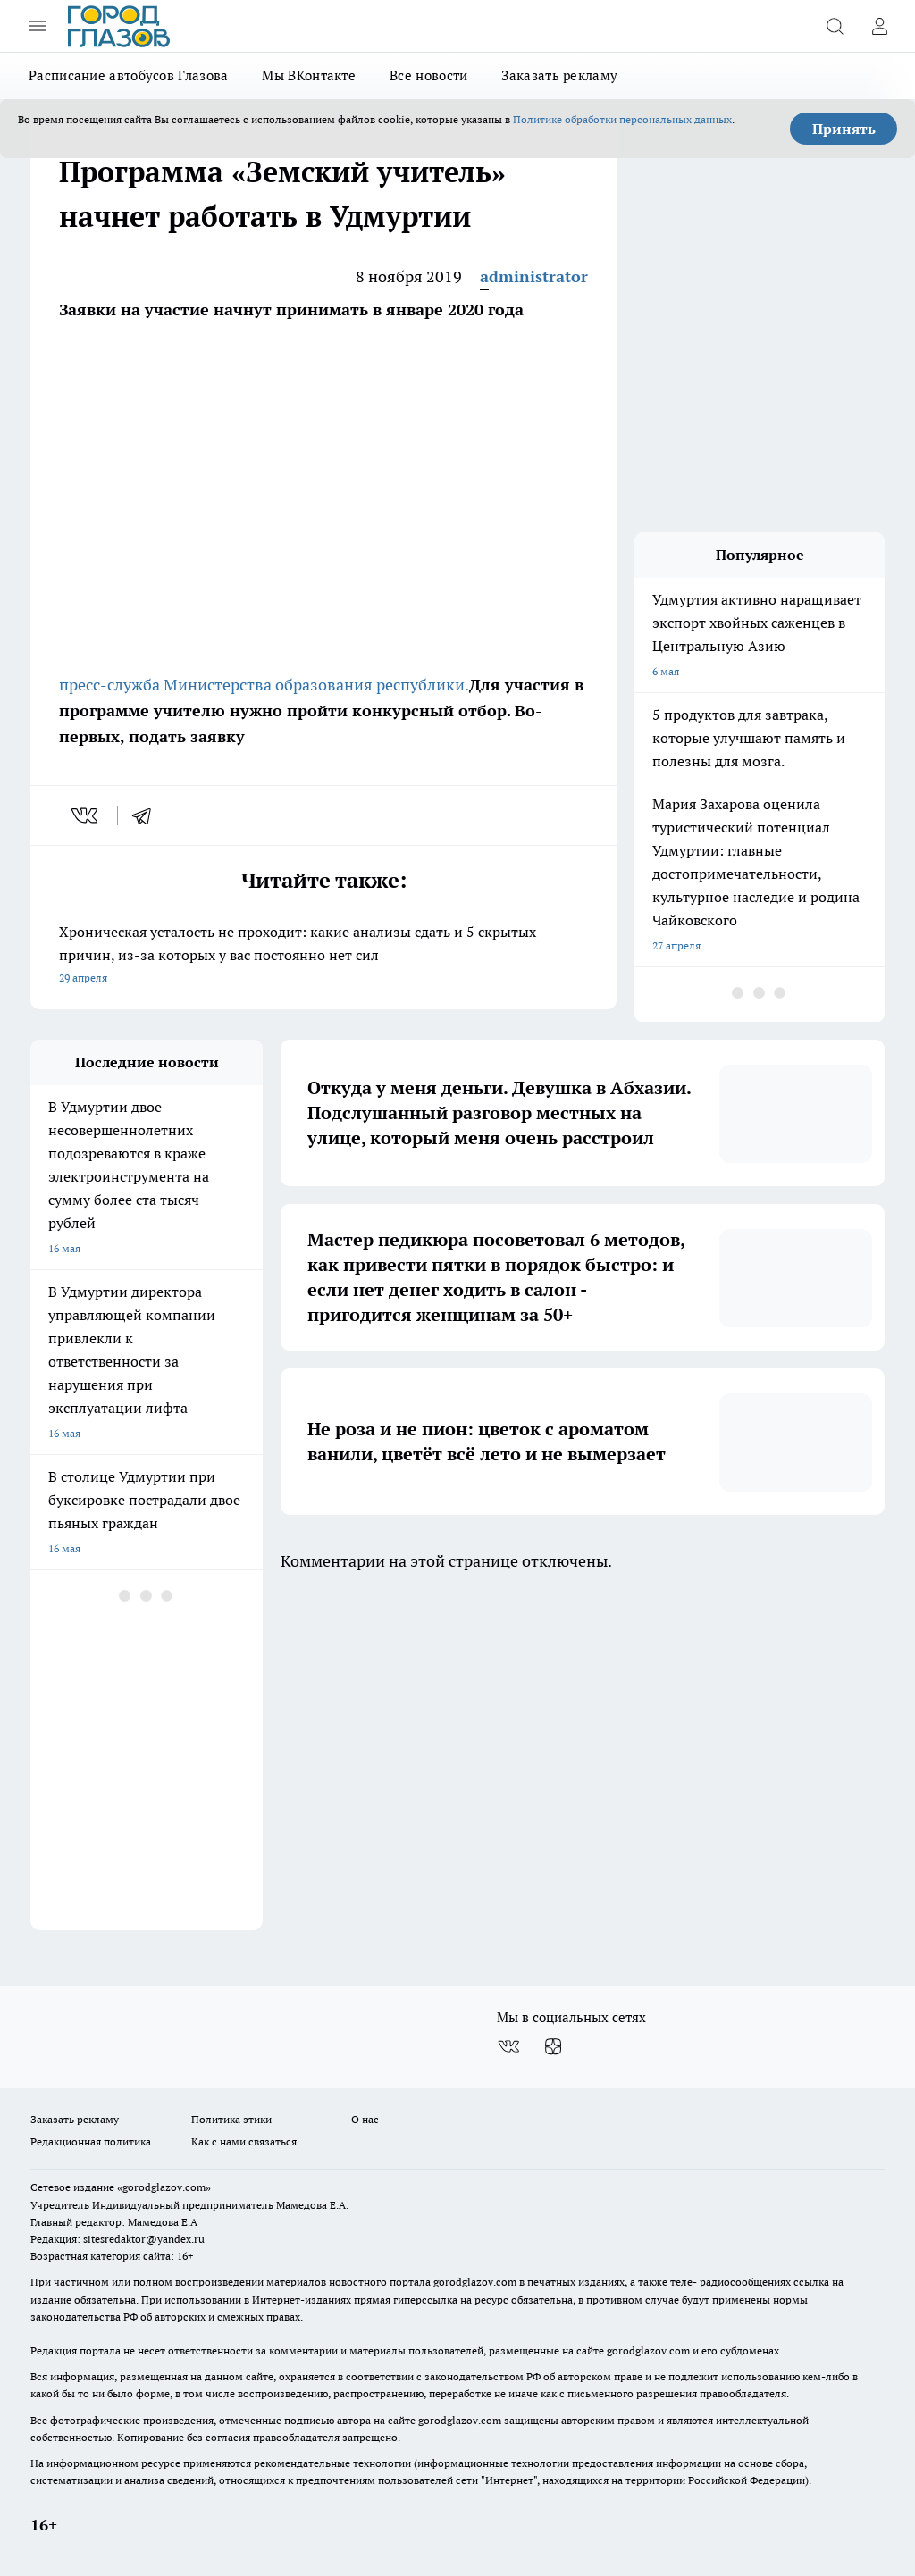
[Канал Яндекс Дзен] (553, 2046)
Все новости (428, 75)
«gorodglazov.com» (164, 2187)
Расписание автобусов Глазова (128, 75)
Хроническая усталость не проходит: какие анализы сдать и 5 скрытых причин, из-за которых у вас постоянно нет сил (323, 956)
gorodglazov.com (474, 2281)
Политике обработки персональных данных (622, 119)
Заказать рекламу (559, 75)
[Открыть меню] (37, 26)
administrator (534, 276)
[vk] (86, 815)
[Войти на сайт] (879, 26)
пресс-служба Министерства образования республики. (264, 684)
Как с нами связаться (244, 2141)
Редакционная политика (90, 2141)
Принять (844, 129)
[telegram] (147, 815)
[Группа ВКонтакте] (508, 2046)
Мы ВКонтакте (309, 75)
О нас (365, 2119)
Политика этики (231, 2119)
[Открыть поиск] (834, 26)
